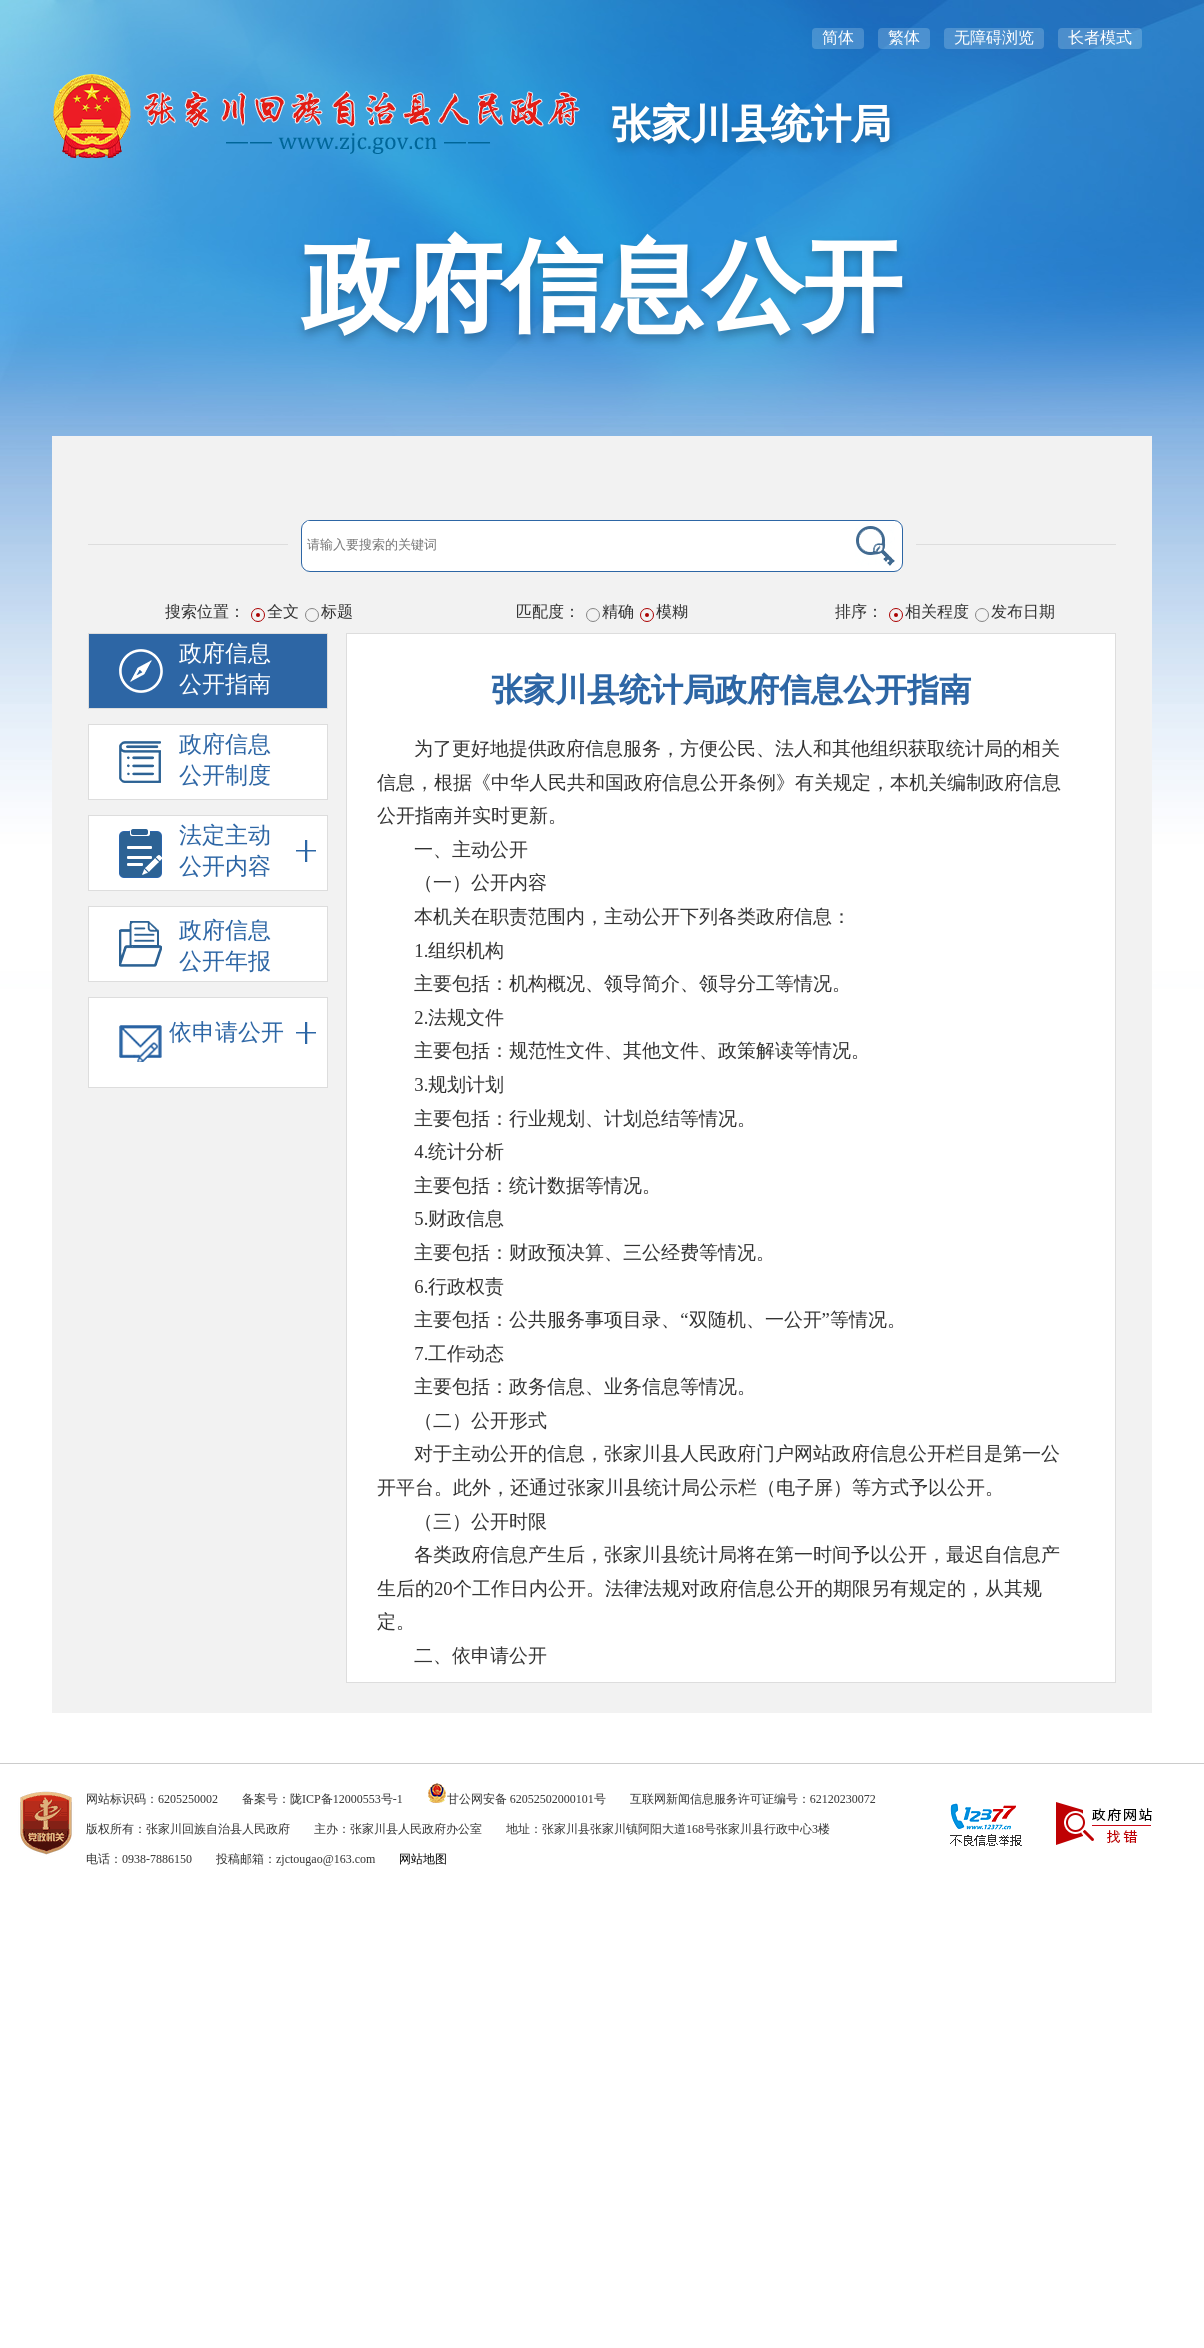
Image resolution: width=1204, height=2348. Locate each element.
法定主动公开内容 (247, 851)
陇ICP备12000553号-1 (346, 1799)
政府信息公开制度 (225, 760)
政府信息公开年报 (225, 946)
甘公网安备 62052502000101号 (526, 1799)
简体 (838, 37)
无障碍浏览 (994, 37)
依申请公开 (242, 1033)
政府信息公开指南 (225, 669)
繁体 (904, 37)
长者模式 (1100, 37)
